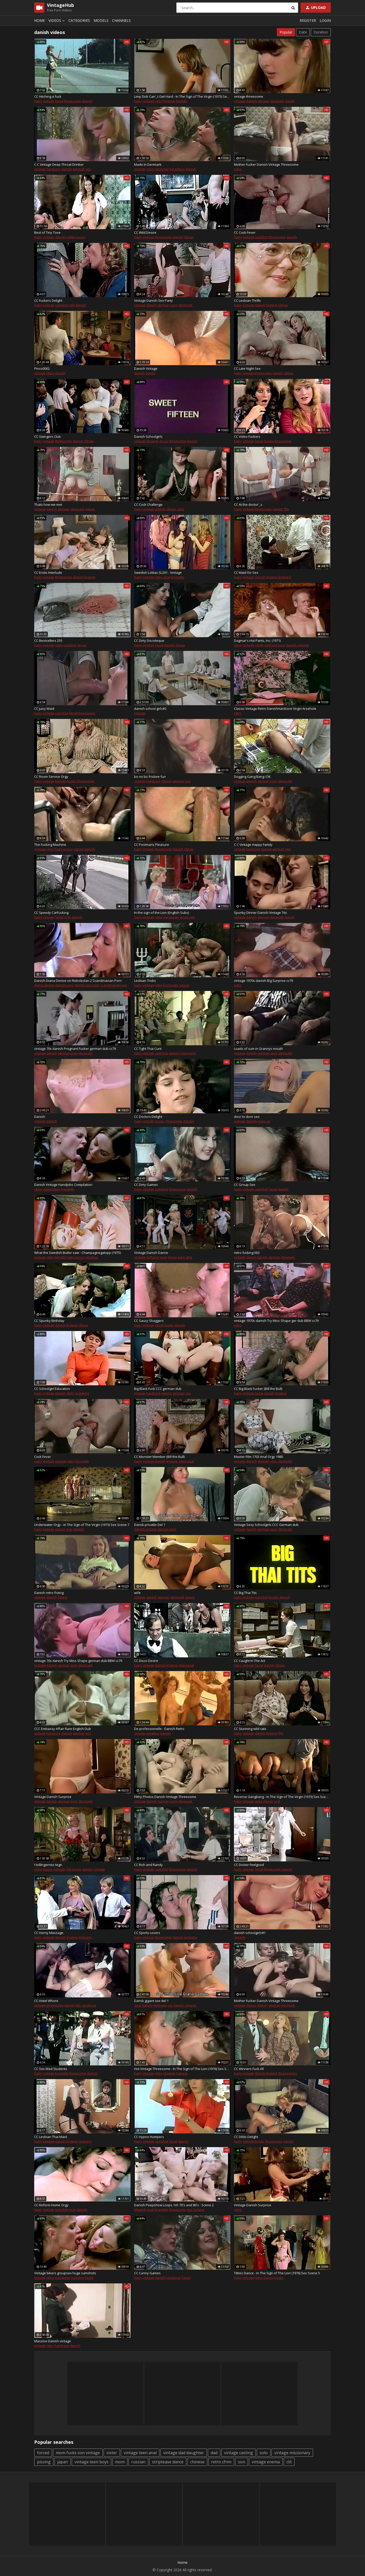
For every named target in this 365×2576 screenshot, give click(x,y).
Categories (79, 20)
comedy (248, 645)
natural (181, 2073)
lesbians (284, 577)
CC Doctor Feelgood (249, 1864)
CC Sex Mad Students (50, 2068)
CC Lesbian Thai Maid (50, 2136)
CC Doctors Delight (148, 1116)
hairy (38, 101)
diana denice (44, 985)
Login (325, 20)
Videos (57, 20)
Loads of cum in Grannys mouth (258, 1048)
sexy (274, 1053)
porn (174, 305)
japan (62, 2462)
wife (137, 1592)
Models (101, 20)
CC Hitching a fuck (47, 96)
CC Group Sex (244, 1184)
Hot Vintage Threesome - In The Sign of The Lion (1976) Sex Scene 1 (182, 2068)
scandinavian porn (114, 985)
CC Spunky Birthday (49, 1320)
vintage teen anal (140, 2452)
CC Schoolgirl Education (52, 1388)
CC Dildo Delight (246, 2136)
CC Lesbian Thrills (247, 300)
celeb (259, 645)
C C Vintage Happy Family (253, 844)
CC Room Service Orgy (51, 776)
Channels (121, 20)
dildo (70, 1393)
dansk (290, 101)
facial (59, 101)
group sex (187, 917)
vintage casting (238, 2452)
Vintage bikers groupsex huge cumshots (65, 2273)
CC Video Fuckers (247, 436)
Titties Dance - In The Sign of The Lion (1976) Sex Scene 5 (277, 2273)
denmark (277, 101)
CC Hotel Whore (46, 2000)
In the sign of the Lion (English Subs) (161, 912)
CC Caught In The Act (249, 1660)
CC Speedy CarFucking (51, 912)
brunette (177, 577)
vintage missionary (292, 2452)
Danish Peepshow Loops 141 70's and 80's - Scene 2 (174, 2205)
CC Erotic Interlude (48, 572)
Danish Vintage (145, 368)
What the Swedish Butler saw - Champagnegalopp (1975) (77, 1252)
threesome (72, 101)
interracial (188, 1053)
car (170, 2005)
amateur (91, 1257)
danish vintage (297, 645)
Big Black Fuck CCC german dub (157, 1388)
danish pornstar (87, 985)
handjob (67, 1189)
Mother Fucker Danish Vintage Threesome (266, 164)
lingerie (272, 305)
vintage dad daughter (183, 2452)
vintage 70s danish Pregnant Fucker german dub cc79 (75, 1048)
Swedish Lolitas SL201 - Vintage (158, 572)
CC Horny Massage (48, 1932)
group (163, 441)
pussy (80, 237)
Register (308, 20)
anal (166, 577)
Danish (39, 1116)
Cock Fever (42, 1456)
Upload (315, 7)
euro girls (185, 1257)
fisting (62, 1597)
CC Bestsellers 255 (48, 640)
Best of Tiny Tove (47, 232)
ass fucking (195, 2209)
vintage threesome (248, 96)
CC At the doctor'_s (248, 504)
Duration (321, 32)
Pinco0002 (42, 368)
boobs (269, 441)
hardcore (53, 169)
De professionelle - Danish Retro (159, 1728)
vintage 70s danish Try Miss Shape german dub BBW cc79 (78, 1660)
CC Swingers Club (47, 436)
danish (87, 101)
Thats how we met (48, 504)
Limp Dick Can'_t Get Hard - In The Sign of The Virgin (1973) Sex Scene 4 (182, 96)
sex (88, 169)
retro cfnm (221, 2462)
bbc (78, 2005)
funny (186, 2277)
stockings (89, 2005)
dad (214, 2452)
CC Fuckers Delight (48, 300)
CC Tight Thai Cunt (147, 1048)
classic (79, 849)
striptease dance (168, 2462)
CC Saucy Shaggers (149, 1320)
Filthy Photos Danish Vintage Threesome (165, 1796)
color (180, 509)
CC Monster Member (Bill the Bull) (159, 1456)
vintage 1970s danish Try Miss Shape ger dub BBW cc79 (276, 1320)
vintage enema (266, 2462)
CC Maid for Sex (246, 572)
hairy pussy (64, 849)
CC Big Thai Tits (245, 1592)
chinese (197, 2462)
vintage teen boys (91, 2462)
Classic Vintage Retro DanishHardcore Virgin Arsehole (275, 708)
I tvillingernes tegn (48, 1864)
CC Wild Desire (145, 232)
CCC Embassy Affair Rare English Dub (62, 1728)
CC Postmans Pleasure (151, 844)
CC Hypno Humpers (149, 2136)
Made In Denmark (147, 164)
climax (189, 237)
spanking (82, 1393)
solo (264, 2452)
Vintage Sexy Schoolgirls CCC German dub (266, 1524)
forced (43, 2452)
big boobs (170, 985)
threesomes (287, 2073)
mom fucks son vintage (78, 2452)
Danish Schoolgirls (148, 436)
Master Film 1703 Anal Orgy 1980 (258, 1456)
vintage (48, 101)
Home (39, 20)
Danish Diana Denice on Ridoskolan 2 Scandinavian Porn (78, 980)
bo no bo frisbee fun (150, 776)
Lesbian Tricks (145, 980)
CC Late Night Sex (247, 368)
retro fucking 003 (247, 1252)
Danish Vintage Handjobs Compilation (63, 1184)
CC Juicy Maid (44, 708)
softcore (152, 1257)
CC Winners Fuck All (249, 2068)
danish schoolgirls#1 (250, 1932)
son (241, 2462)
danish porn (64, 985)
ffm (286, 509)
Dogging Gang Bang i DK (252, 776)
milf (72, 305)
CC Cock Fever (245, 232)
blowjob (169, 101)
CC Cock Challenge (148, 504)
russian (138, 2462)
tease (172, 1257)
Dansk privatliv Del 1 (149, 1524)
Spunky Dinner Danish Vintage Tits (260, 912)
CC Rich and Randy (148, 1864)
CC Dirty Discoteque (149, 640)
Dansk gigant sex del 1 (151, 2000)
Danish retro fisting (49, 1592)
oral (277, 1801)
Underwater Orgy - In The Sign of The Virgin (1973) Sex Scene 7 (81, 1524)
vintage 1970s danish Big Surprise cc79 (263, 980)
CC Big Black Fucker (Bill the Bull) (258, 1388)
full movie (73, 1869)
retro (158, 101)
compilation (51, 1189)
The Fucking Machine (50, 844)
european (171, 917)
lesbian (48, 1461)
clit (289, 2462)
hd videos (177, 169)
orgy (67, 917)
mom (120, 2462)
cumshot (261, 237)
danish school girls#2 (150, 708)
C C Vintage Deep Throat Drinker (59, 164)
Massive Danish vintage (52, 2341)
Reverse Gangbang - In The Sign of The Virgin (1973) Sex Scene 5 (282, 1796)
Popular (286, 32)
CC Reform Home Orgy (51, 2205)
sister (111, 2452)
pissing (44, 2462)
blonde (181, 101)
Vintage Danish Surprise (52, 1796)
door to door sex (247, 1116)
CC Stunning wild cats (250, 1728)
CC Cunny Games (147, 2273)
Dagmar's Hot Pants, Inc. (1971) (257, 640)
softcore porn (274, 645)
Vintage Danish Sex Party (153, 300)
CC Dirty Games (146, 1184)
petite (70, 237)
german (263, 101)
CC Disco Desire (146, 1660)
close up (264, 1121)
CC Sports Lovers (147, 1932)
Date (303, 32)
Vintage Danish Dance (151, 1252)
